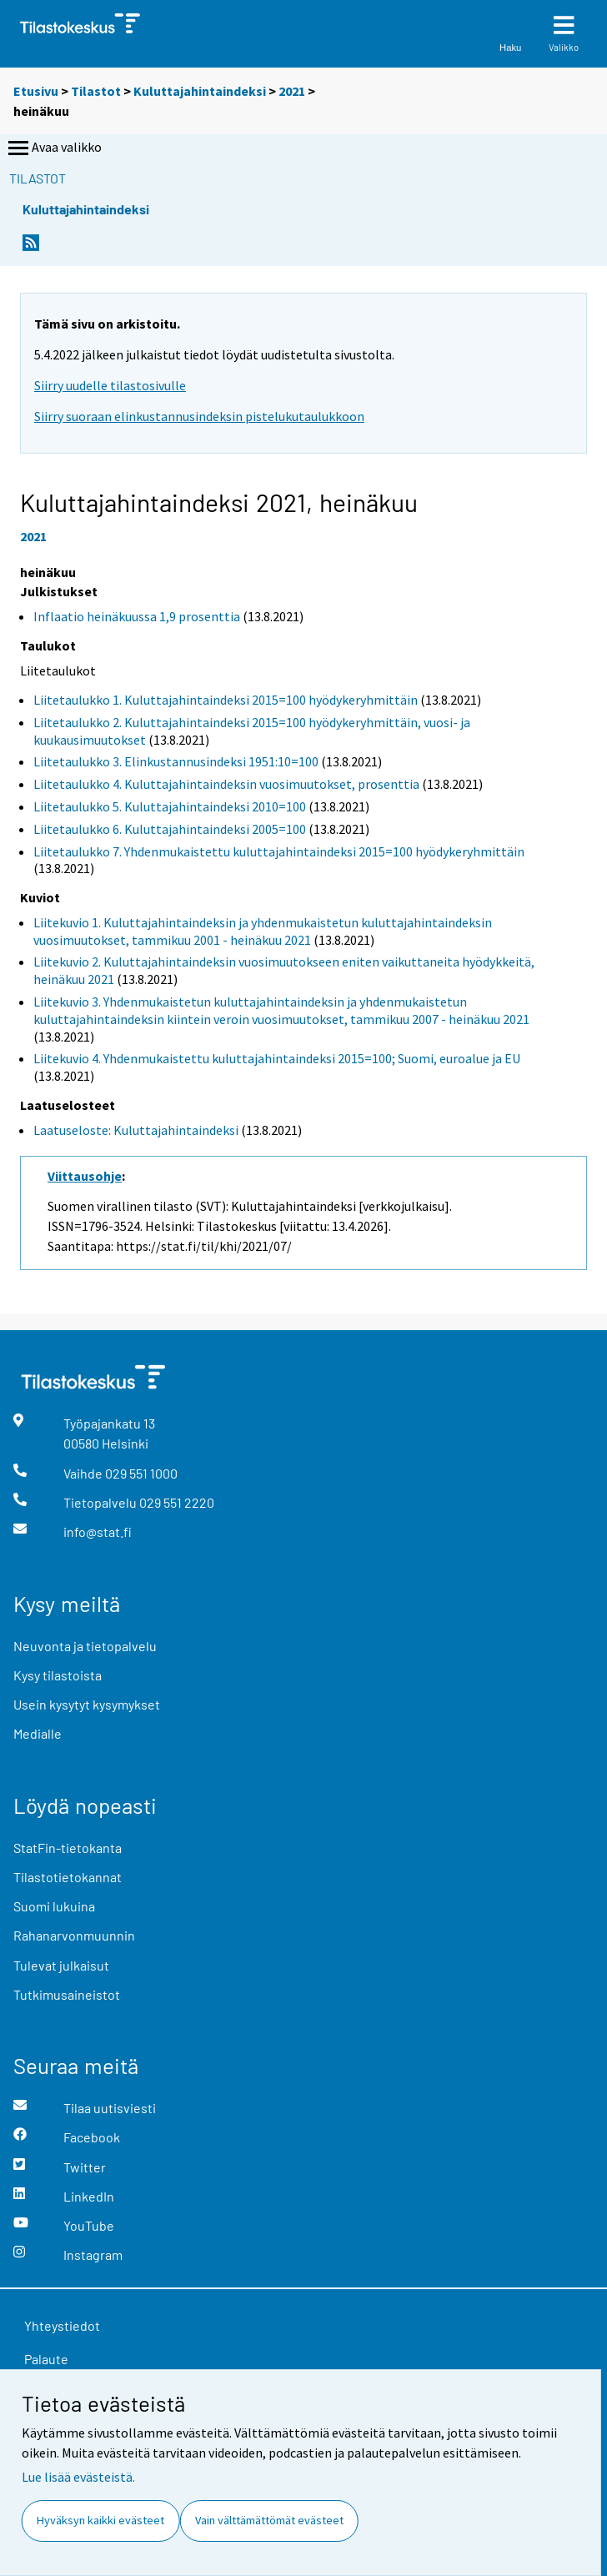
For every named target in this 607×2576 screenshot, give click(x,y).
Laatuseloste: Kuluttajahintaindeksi (135, 1130)
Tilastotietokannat (67, 1877)
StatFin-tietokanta (67, 1847)
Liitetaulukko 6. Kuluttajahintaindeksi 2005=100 (169, 829)
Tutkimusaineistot (66, 1994)
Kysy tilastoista (57, 1675)
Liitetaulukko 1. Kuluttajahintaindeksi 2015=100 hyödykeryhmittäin (225, 699)
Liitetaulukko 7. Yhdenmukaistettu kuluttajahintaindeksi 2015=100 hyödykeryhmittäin (278, 851)
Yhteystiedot (62, 2325)
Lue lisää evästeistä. (78, 2476)
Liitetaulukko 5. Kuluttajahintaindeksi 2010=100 (169, 806)
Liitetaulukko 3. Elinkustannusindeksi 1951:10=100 (176, 761)
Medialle (37, 1733)
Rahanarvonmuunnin (74, 1935)
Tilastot (96, 91)
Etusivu (35, 91)
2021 (291, 91)
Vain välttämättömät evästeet (269, 2520)
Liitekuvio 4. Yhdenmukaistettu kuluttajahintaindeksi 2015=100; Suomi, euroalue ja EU (276, 1058)
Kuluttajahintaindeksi (199, 91)
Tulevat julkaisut (61, 1965)
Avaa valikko (53, 148)
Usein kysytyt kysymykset (86, 1704)
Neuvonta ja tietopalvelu (85, 1646)
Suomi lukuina (54, 1906)
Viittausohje (85, 1175)
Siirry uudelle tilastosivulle (110, 385)
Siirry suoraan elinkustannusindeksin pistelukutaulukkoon (199, 416)
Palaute (46, 2359)
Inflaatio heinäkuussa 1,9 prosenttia (136, 616)
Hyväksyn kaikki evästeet (100, 2520)
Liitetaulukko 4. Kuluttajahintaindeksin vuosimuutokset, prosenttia (226, 784)
